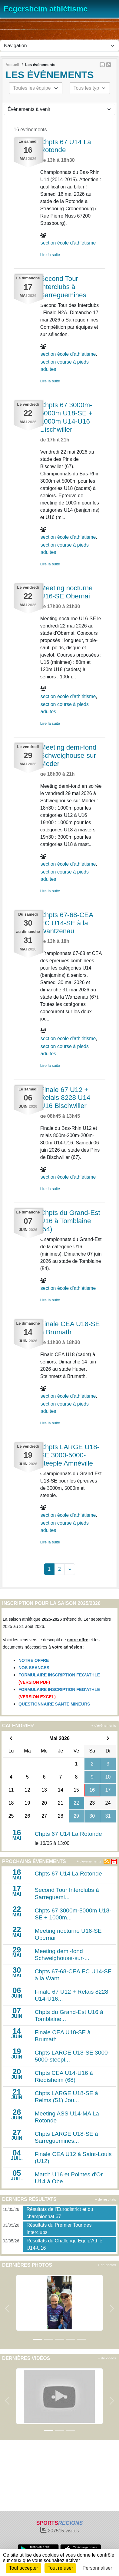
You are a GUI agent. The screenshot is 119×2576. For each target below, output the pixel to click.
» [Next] (69, 1569)
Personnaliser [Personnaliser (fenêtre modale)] (97, 2568)
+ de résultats (105, 2199)
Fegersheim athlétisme (46, 9)
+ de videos (107, 2358)
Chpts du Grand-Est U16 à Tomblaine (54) (70, 1221)
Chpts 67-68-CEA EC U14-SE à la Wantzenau (66, 923)
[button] (7, 2309)
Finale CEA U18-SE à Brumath (70, 1328)
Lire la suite (50, 254)
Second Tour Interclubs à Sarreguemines (63, 287)
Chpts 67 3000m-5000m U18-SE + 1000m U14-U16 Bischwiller (66, 417)
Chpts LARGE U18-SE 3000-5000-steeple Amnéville (69, 1455)
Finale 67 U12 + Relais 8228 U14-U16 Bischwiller (66, 1098)
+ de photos (107, 2265)
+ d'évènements (103, 1725)
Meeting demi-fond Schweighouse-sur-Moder (69, 755)
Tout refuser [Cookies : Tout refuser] (60, 2568)
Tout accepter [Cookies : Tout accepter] (23, 2568)
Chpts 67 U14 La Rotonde (65, 146)
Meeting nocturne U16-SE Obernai (66, 592)
